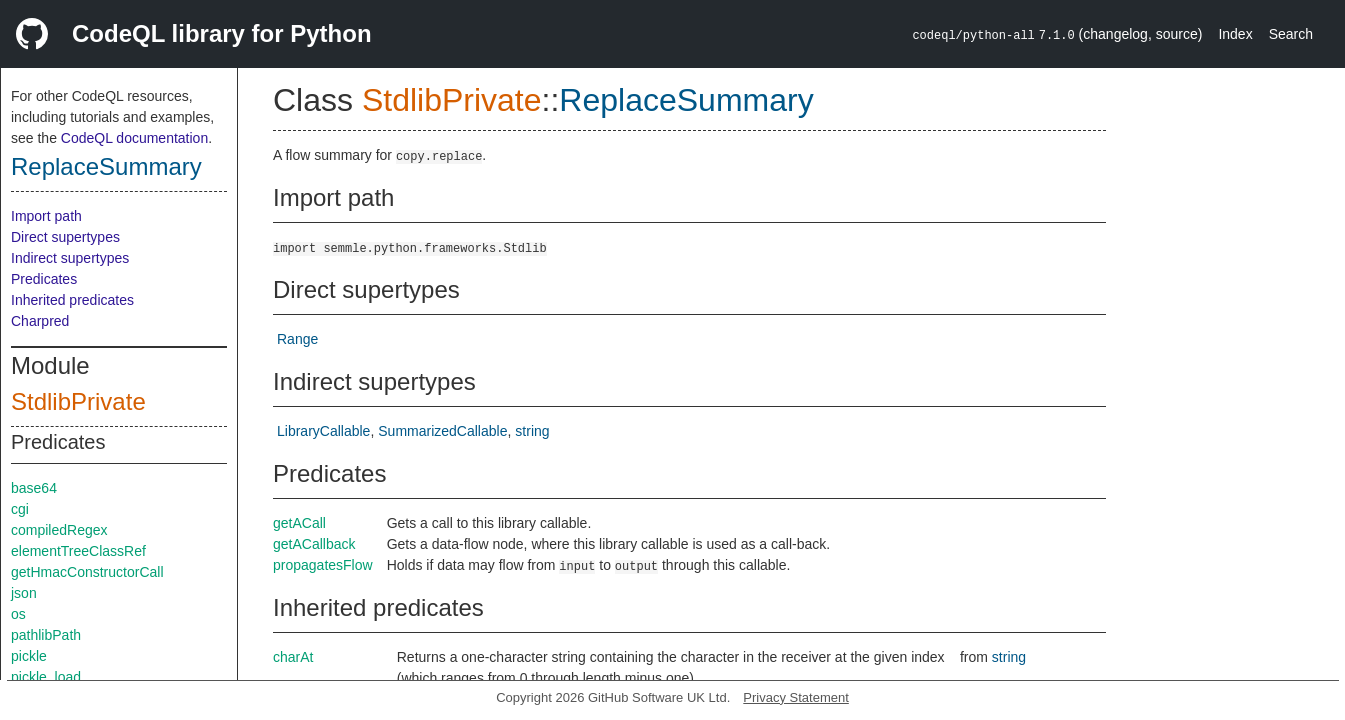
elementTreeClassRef (78, 551)
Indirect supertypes (70, 258)
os (18, 614)
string (532, 431)
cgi (20, 509)
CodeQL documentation (134, 138)
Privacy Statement (796, 697)
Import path (46, 216)
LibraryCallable (323, 431)
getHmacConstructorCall (87, 572)
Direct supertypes (65, 237)
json (24, 593)
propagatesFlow (323, 565)
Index (1235, 34)
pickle (29, 656)
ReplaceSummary (106, 166)
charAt (293, 657)
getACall (299, 523)
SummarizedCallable (442, 431)
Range (297, 339)
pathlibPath (46, 635)
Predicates (44, 279)
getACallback (314, 544)
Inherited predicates (72, 300)
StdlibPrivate (78, 401)
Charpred (40, 321)
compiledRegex (59, 530)
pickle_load (46, 677)
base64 (34, 488)
